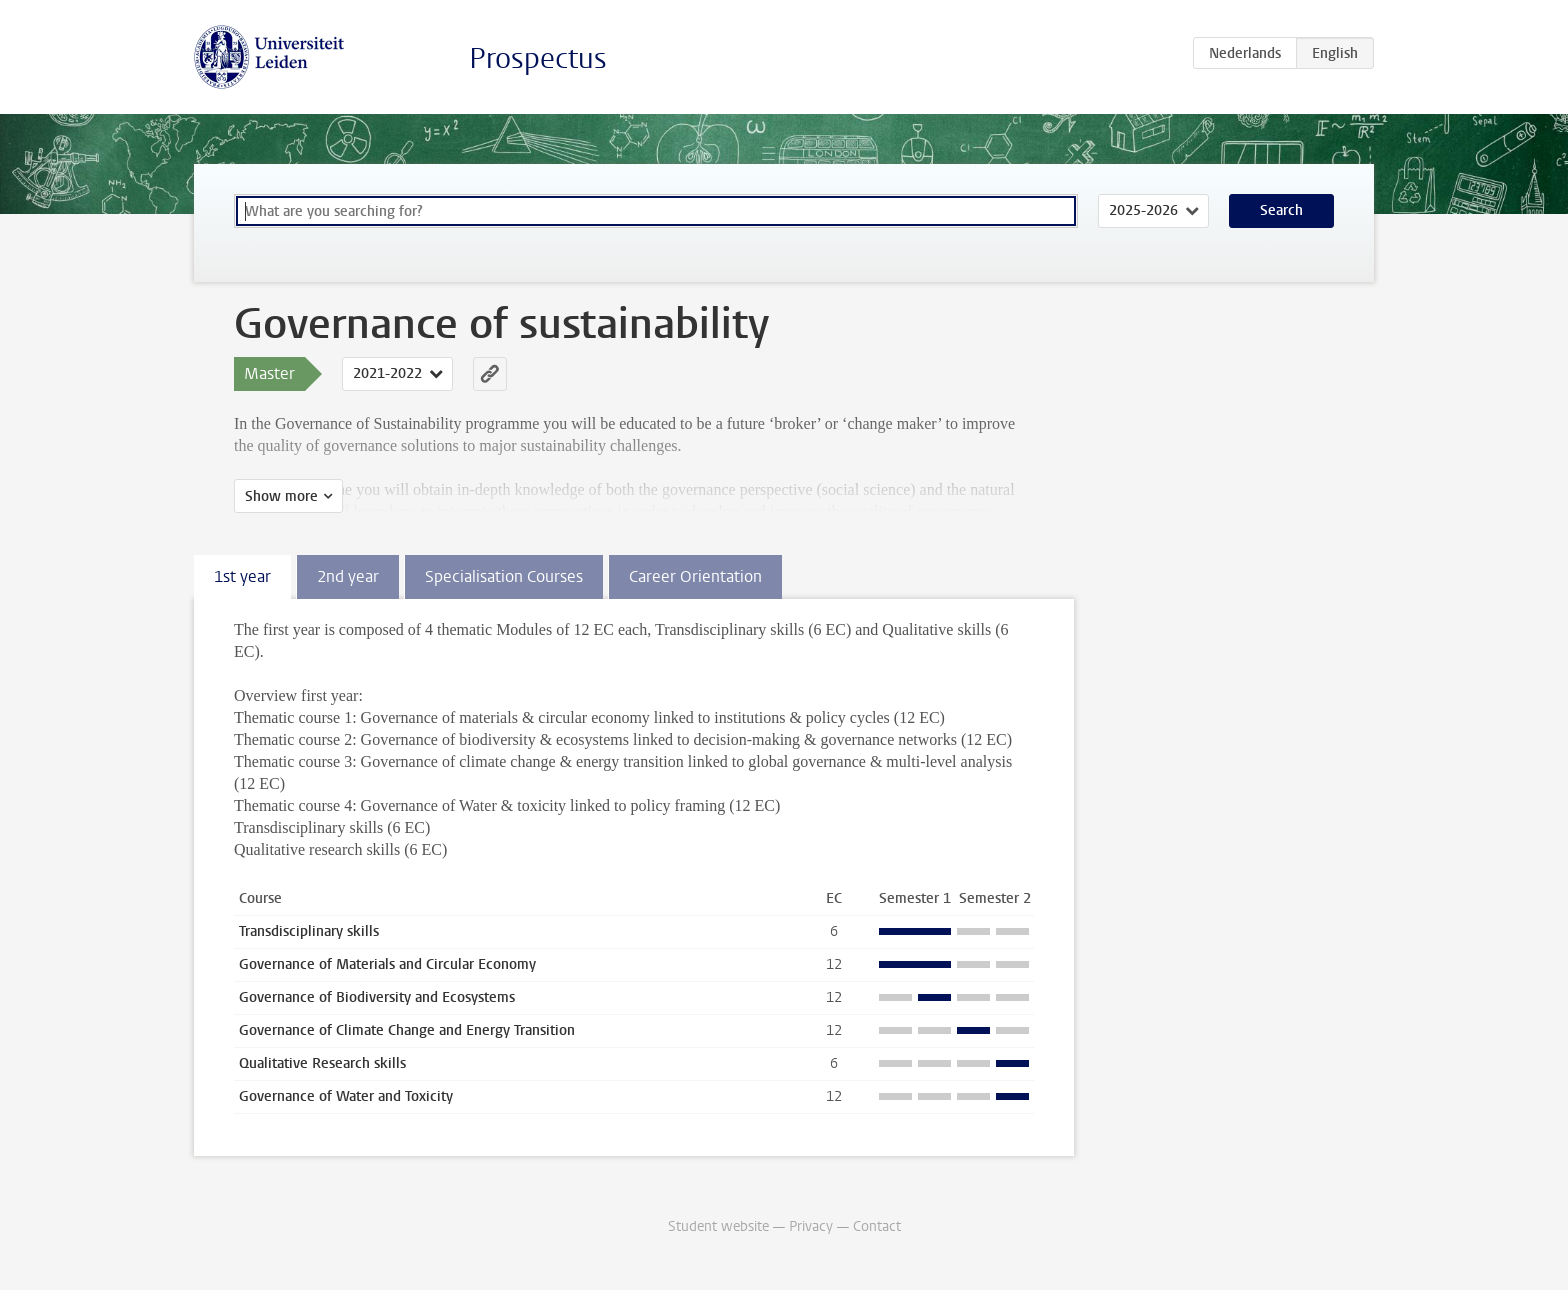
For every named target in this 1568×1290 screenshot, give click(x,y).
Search (1281, 210)
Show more (281, 496)
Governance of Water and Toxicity (346, 1096)
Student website (718, 1226)
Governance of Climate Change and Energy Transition (407, 1030)
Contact (877, 1226)
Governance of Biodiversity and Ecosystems (377, 997)
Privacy (811, 1226)
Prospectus (538, 58)
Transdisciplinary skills (309, 931)
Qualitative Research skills (322, 1063)
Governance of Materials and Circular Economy (387, 964)
